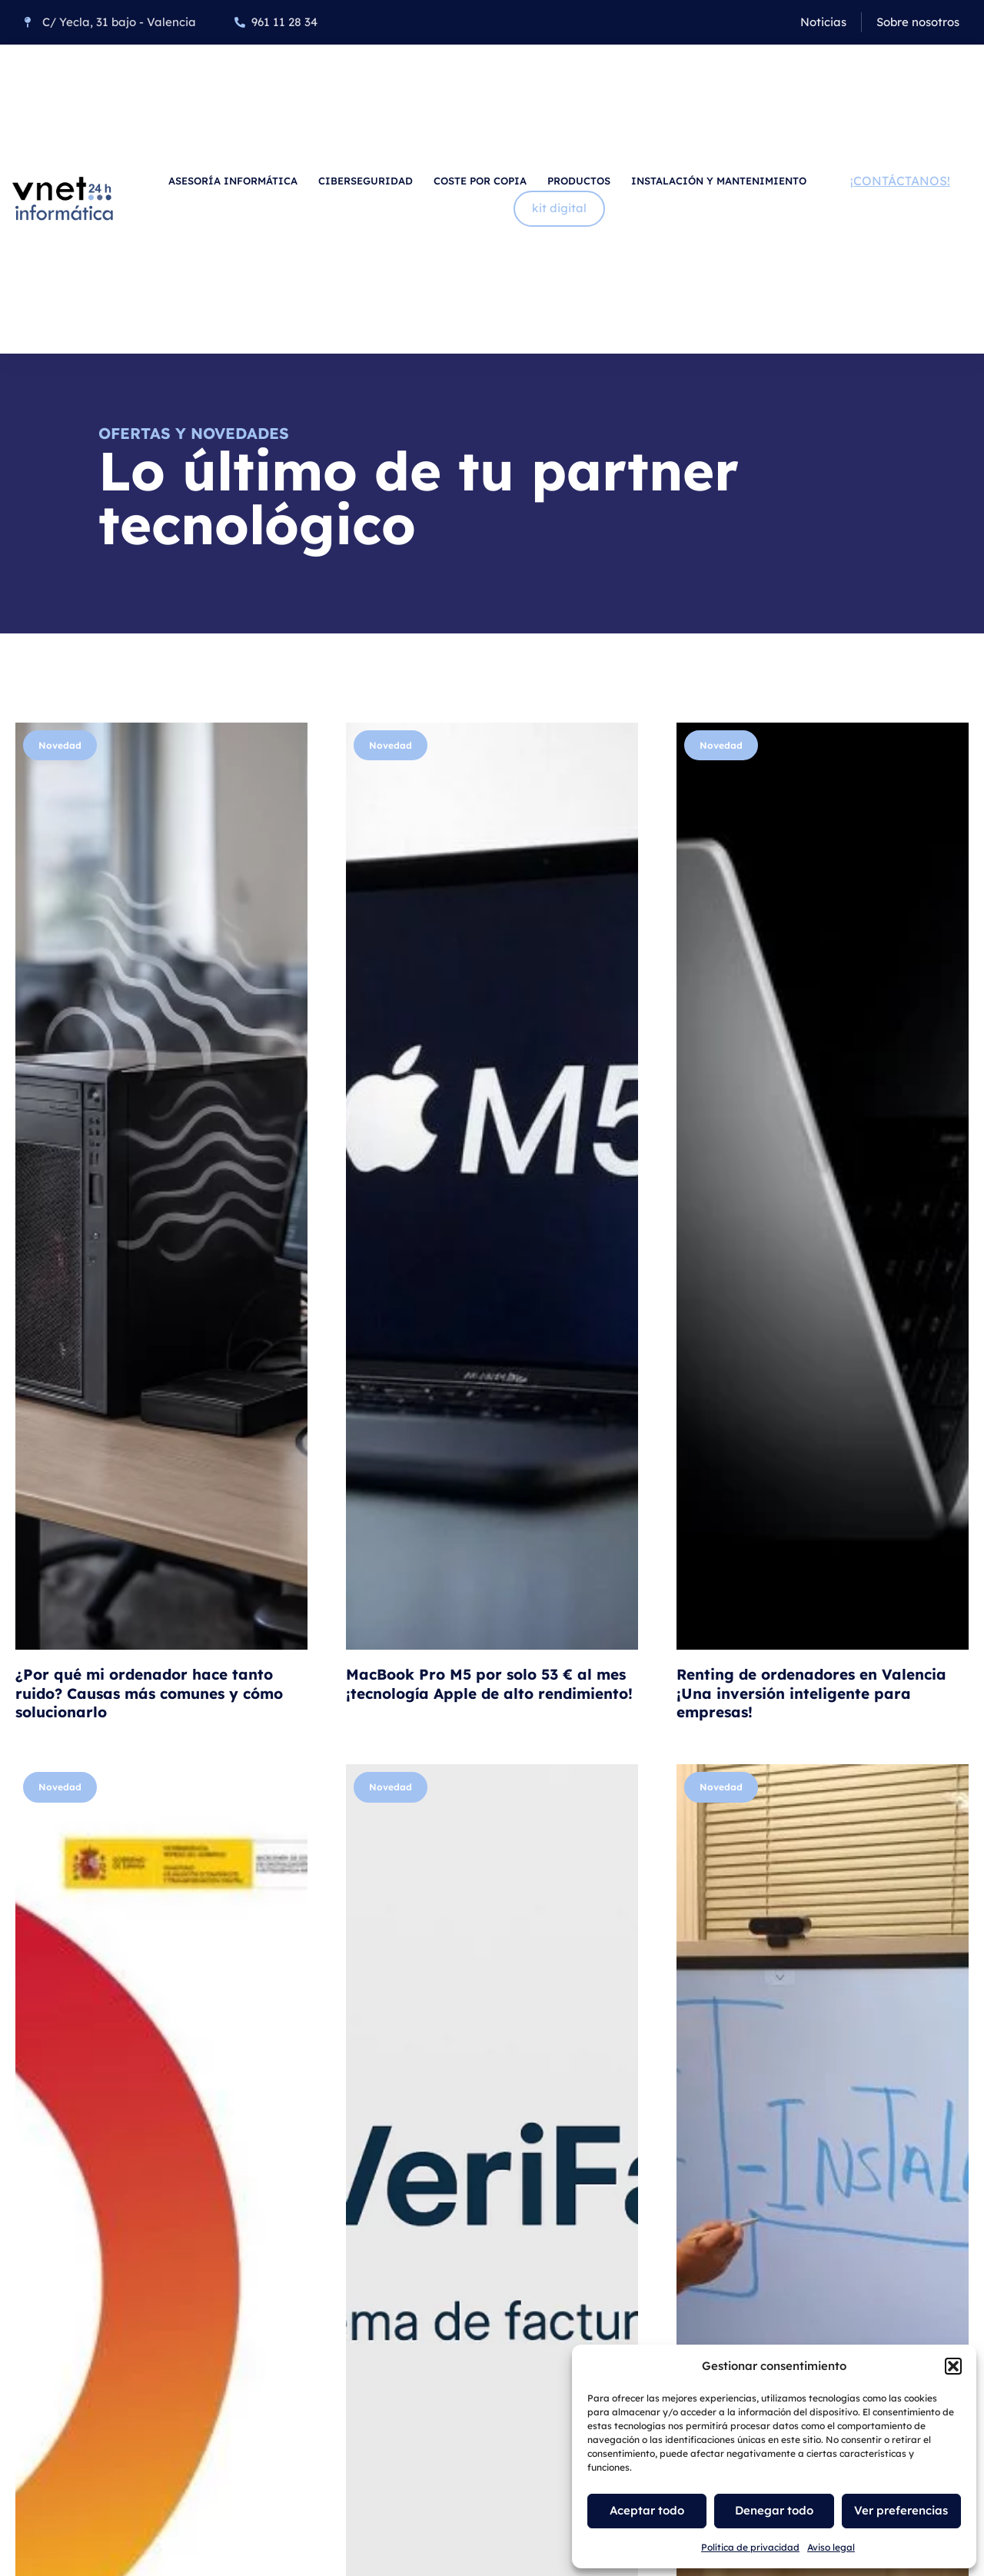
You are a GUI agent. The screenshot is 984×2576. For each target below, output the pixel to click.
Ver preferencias (901, 2510)
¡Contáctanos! (900, 180)
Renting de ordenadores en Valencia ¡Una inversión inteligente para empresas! (811, 1693)
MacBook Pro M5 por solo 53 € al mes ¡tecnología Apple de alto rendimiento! (489, 1684)
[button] (953, 2366)
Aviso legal (831, 2547)
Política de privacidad (750, 2547)
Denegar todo (774, 2510)
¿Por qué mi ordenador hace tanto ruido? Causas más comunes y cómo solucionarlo (149, 1693)
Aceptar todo (647, 2510)
